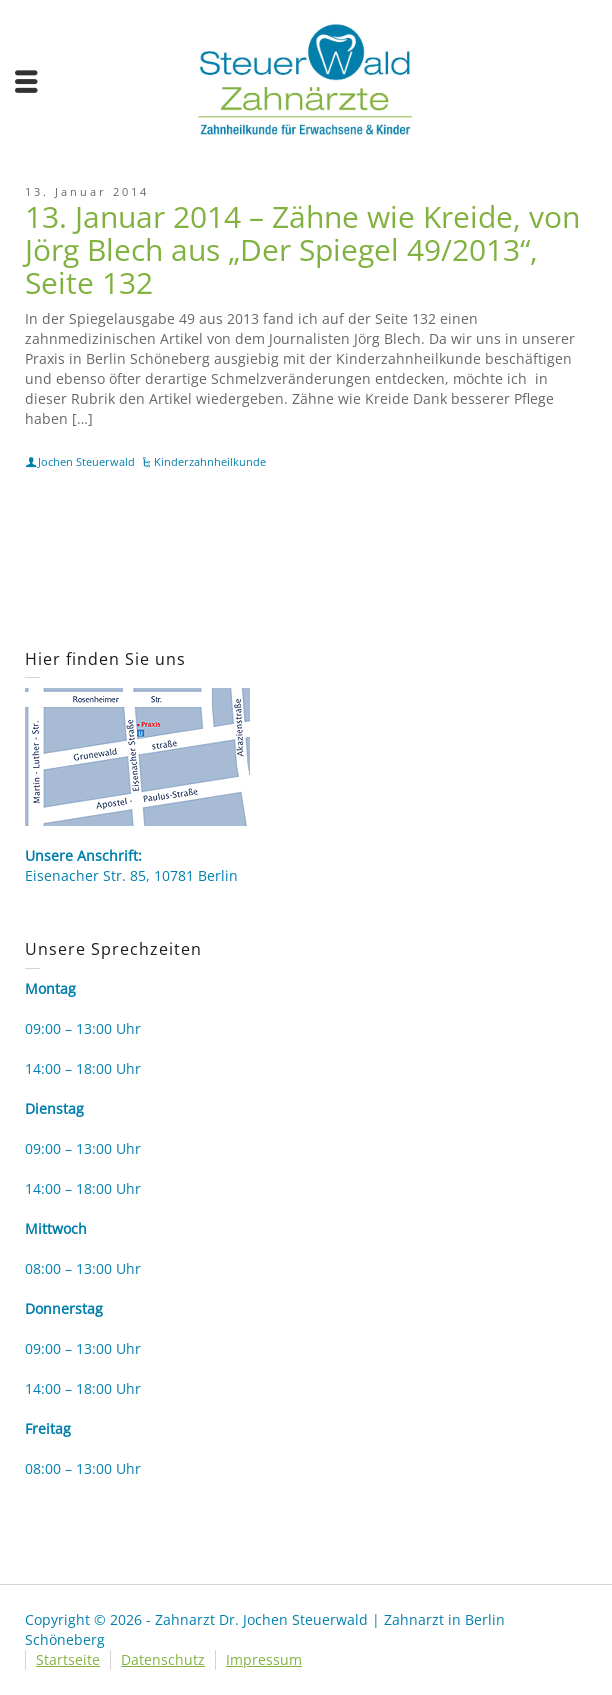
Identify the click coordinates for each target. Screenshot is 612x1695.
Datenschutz (163, 1659)
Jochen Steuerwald (86, 461)
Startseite (68, 1659)
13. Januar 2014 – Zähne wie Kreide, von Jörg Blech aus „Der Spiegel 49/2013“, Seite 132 (302, 249)
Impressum (264, 1659)
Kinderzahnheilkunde (210, 461)
